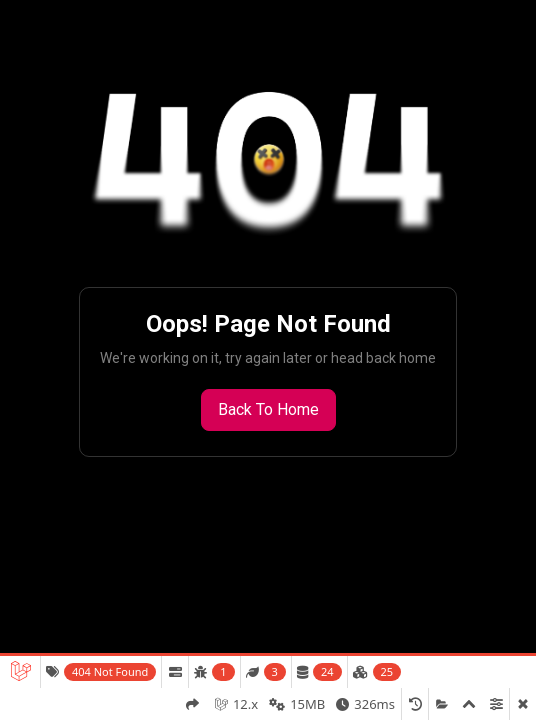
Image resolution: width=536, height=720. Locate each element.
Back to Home (268, 409)
